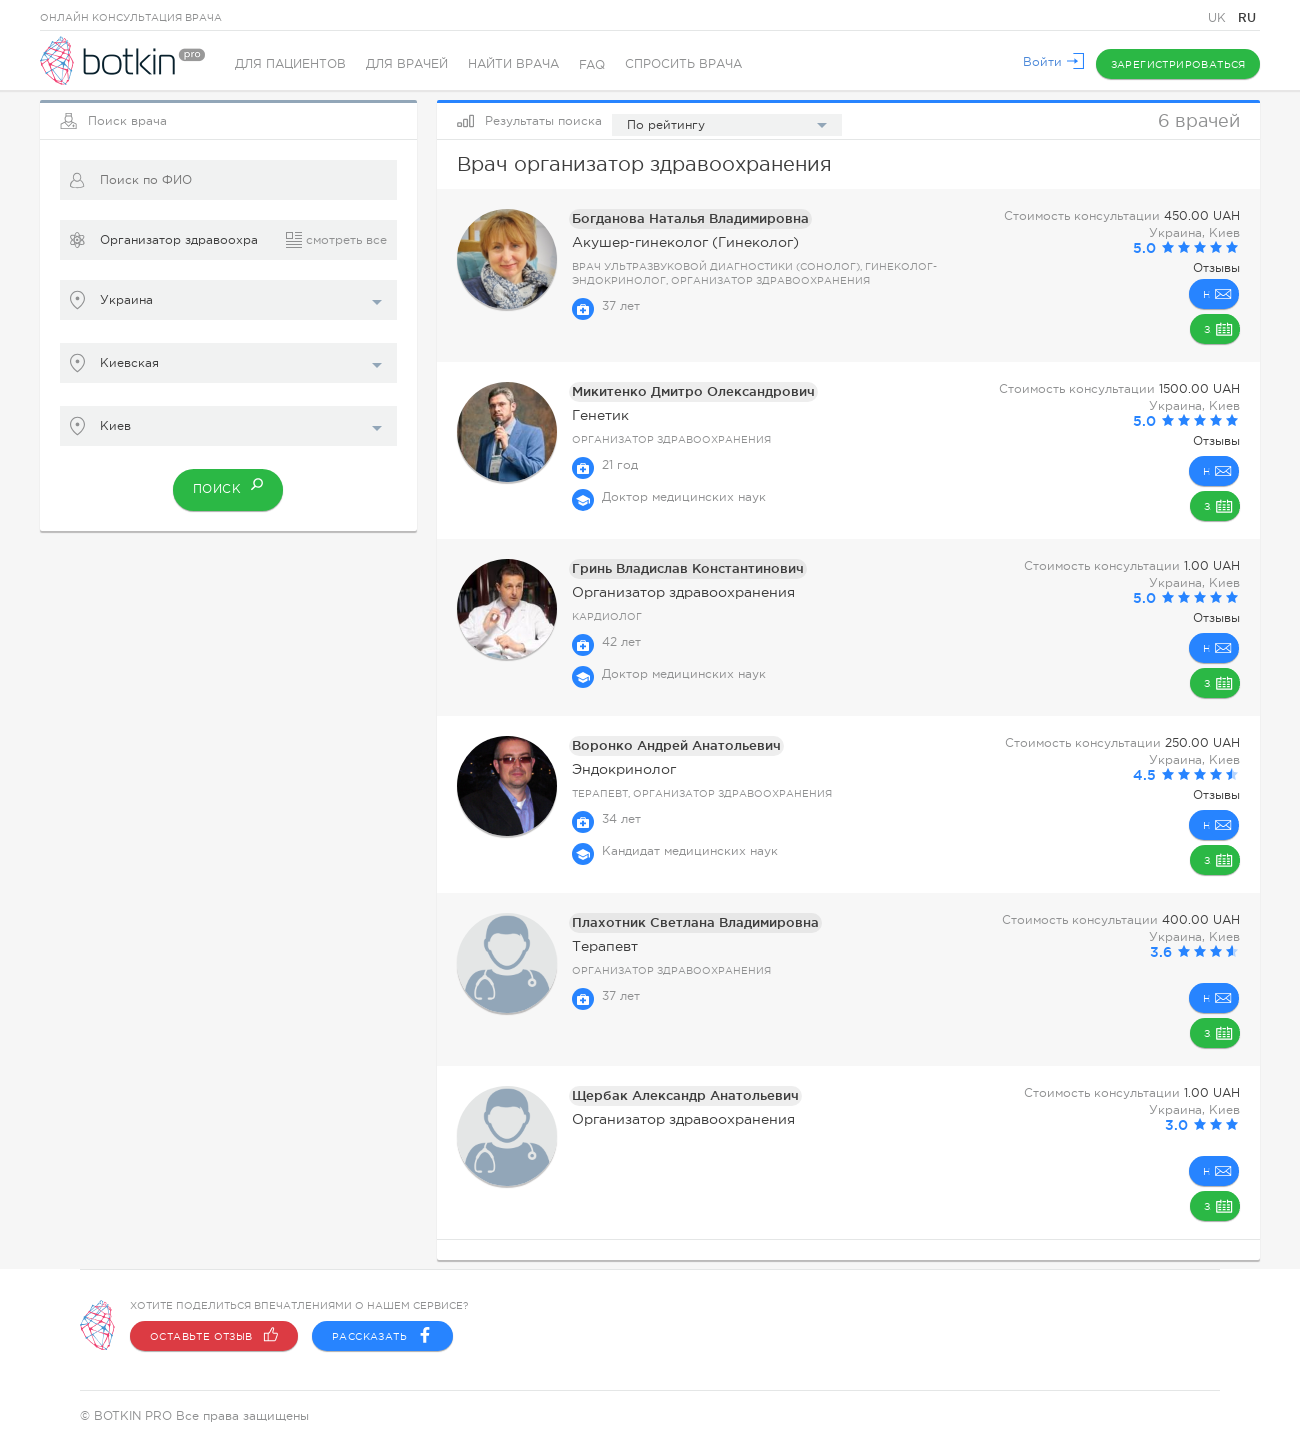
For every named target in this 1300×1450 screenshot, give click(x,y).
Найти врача (513, 65)
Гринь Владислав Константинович (681, 568)
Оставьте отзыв (214, 1336)
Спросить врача (683, 65)
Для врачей (407, 65)
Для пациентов (290, 65)
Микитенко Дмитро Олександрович (684, 391)
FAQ (592, 65)
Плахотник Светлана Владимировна (685, 922)
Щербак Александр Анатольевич (675, 1095)
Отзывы (1216, 268)
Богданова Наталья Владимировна (682, 218)
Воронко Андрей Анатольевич (668, 745)
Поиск (228, 484)
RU (1247, 17)
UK (1219, 18)
